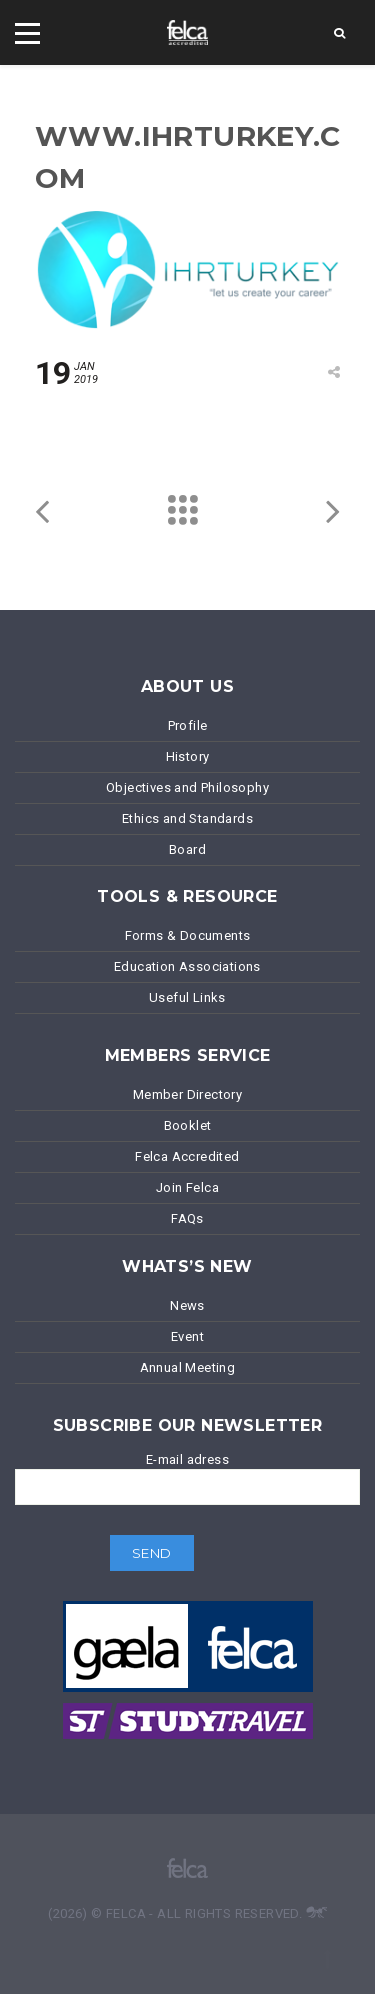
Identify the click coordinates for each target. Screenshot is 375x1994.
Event (187, 1336)
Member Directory (187, 1094)
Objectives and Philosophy (187, 787)
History (188, 756)
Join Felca (187, 1187)
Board (187, 849)
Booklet (188, 1125)
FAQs (187, 1218)
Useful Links (187, 997)
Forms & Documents (188, 935)
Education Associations (187, 966)
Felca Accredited (187, 1156)
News (187, 1305)
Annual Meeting (188, 1367)
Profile (188, 725)
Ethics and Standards (187, 818)
